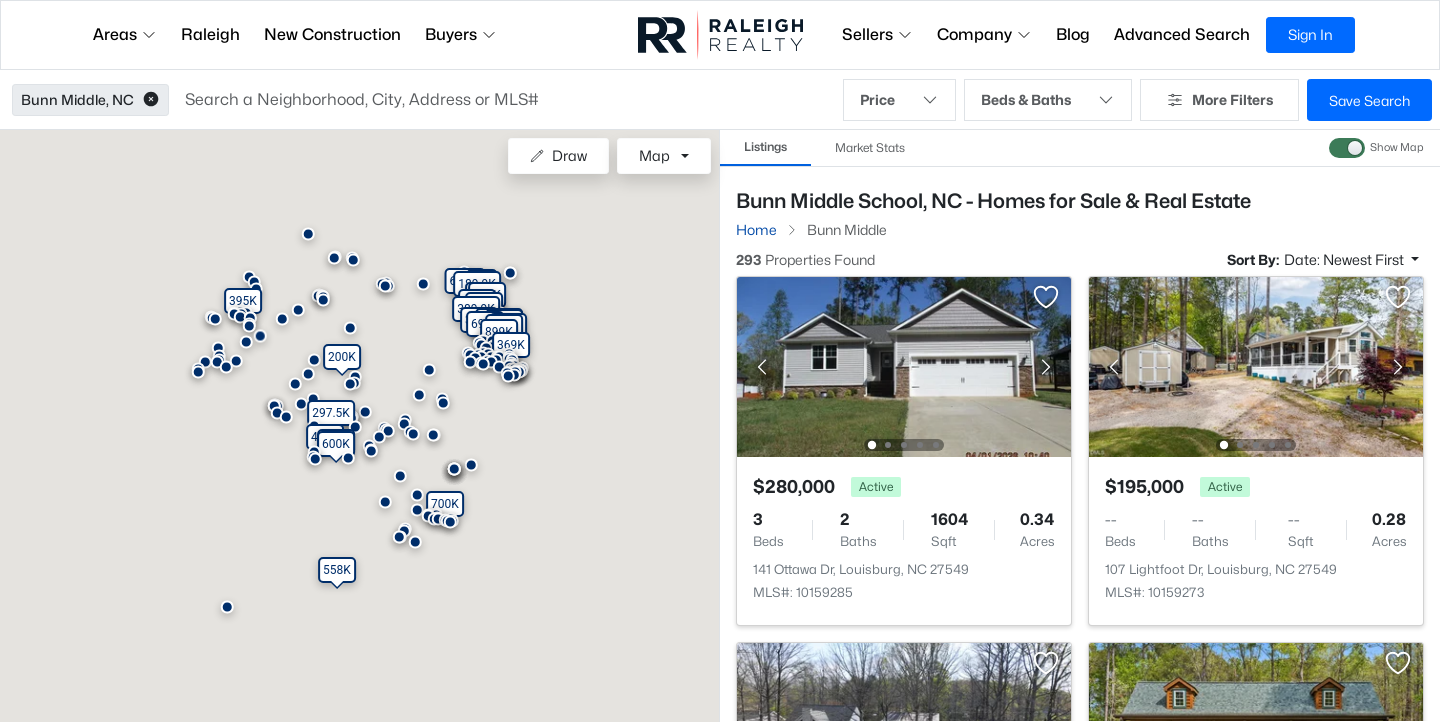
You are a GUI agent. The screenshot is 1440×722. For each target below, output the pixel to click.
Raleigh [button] (210, 34)
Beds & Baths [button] (1048, 100)
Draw (558, 155)
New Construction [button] (332, 34)
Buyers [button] (461, 34)
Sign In (1310, 34)
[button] (151, 100)
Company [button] (984, 34)
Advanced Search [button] (1182, 34)
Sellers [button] (877, 34)
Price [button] (899, 100)
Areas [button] (125, 34)
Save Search (1369, 100)
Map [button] (654, 155)
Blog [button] (1073, 34)
